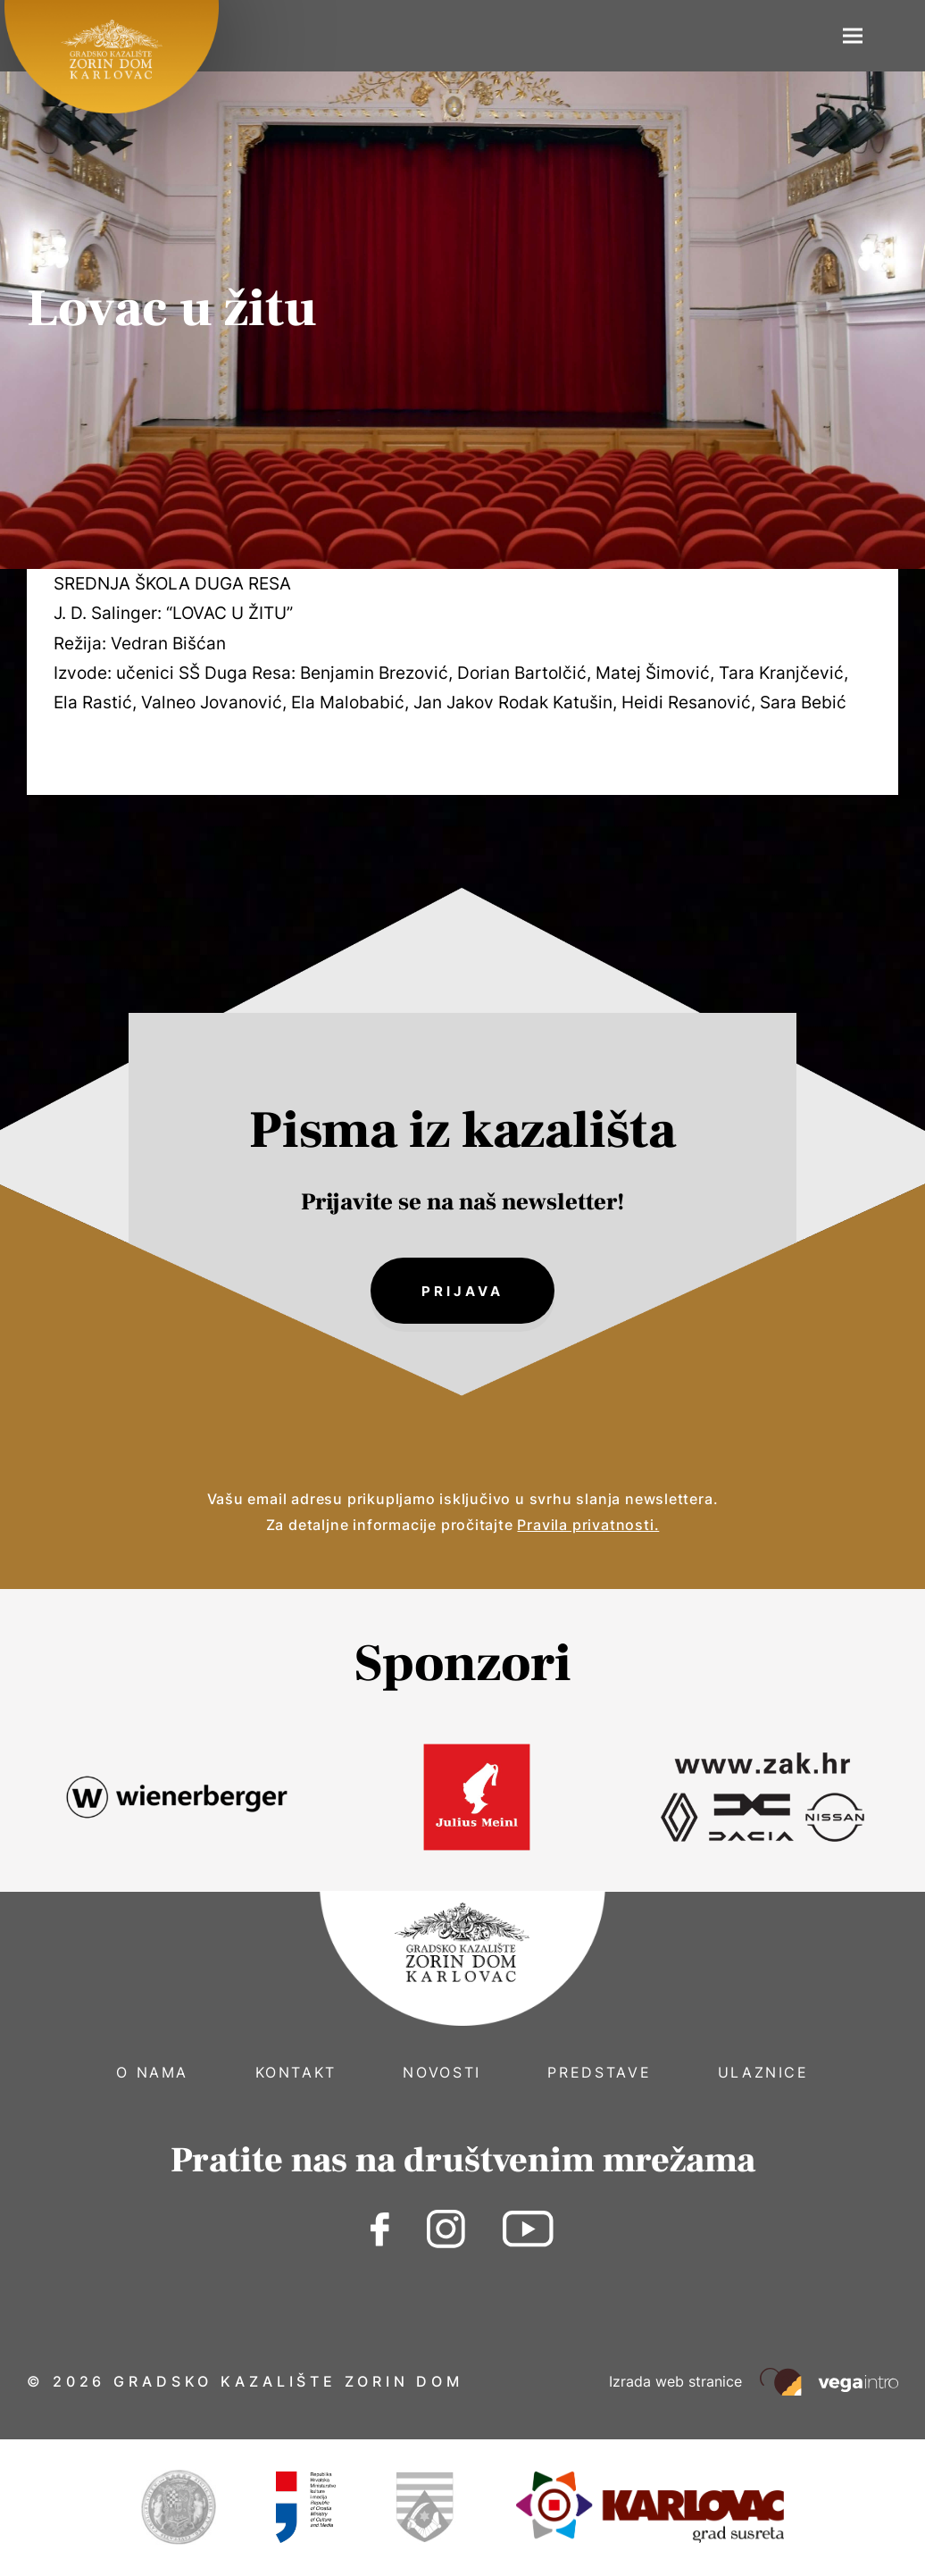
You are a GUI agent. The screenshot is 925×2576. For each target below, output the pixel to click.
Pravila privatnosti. (588, 1526)
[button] (852, 36)
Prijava (462, 1291)
